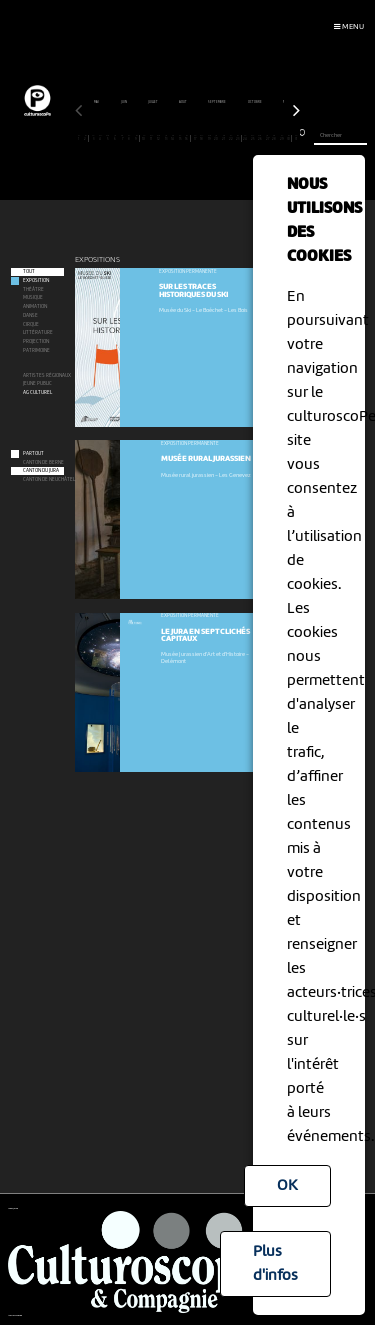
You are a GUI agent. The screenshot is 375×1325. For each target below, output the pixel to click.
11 (151, 138)
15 (180, 138)
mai (97, 102)
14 (173, 138)
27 (267, 138)
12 (158, 138)
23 (238, 138)
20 (216, 138)
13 (165, 138)
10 (144, 138)
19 (209, 138)
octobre (255, 102)
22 (231, 138)
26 (260, 138)
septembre (217, 102)
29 (281, 138)
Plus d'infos (275, 1264)
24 (245, 138)
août (183, 102)
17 (194, 138)
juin (124, 102)
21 (223, 138)
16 (187, 138)
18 (202, 138)
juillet (153, 102)
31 (296, 138)
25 (252, 138)
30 (289, 138)
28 (274, 138)
